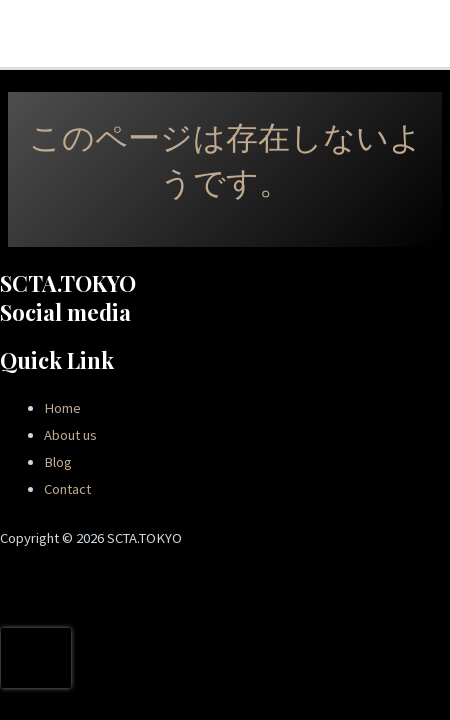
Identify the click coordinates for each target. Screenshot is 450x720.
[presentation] (36, 658)
